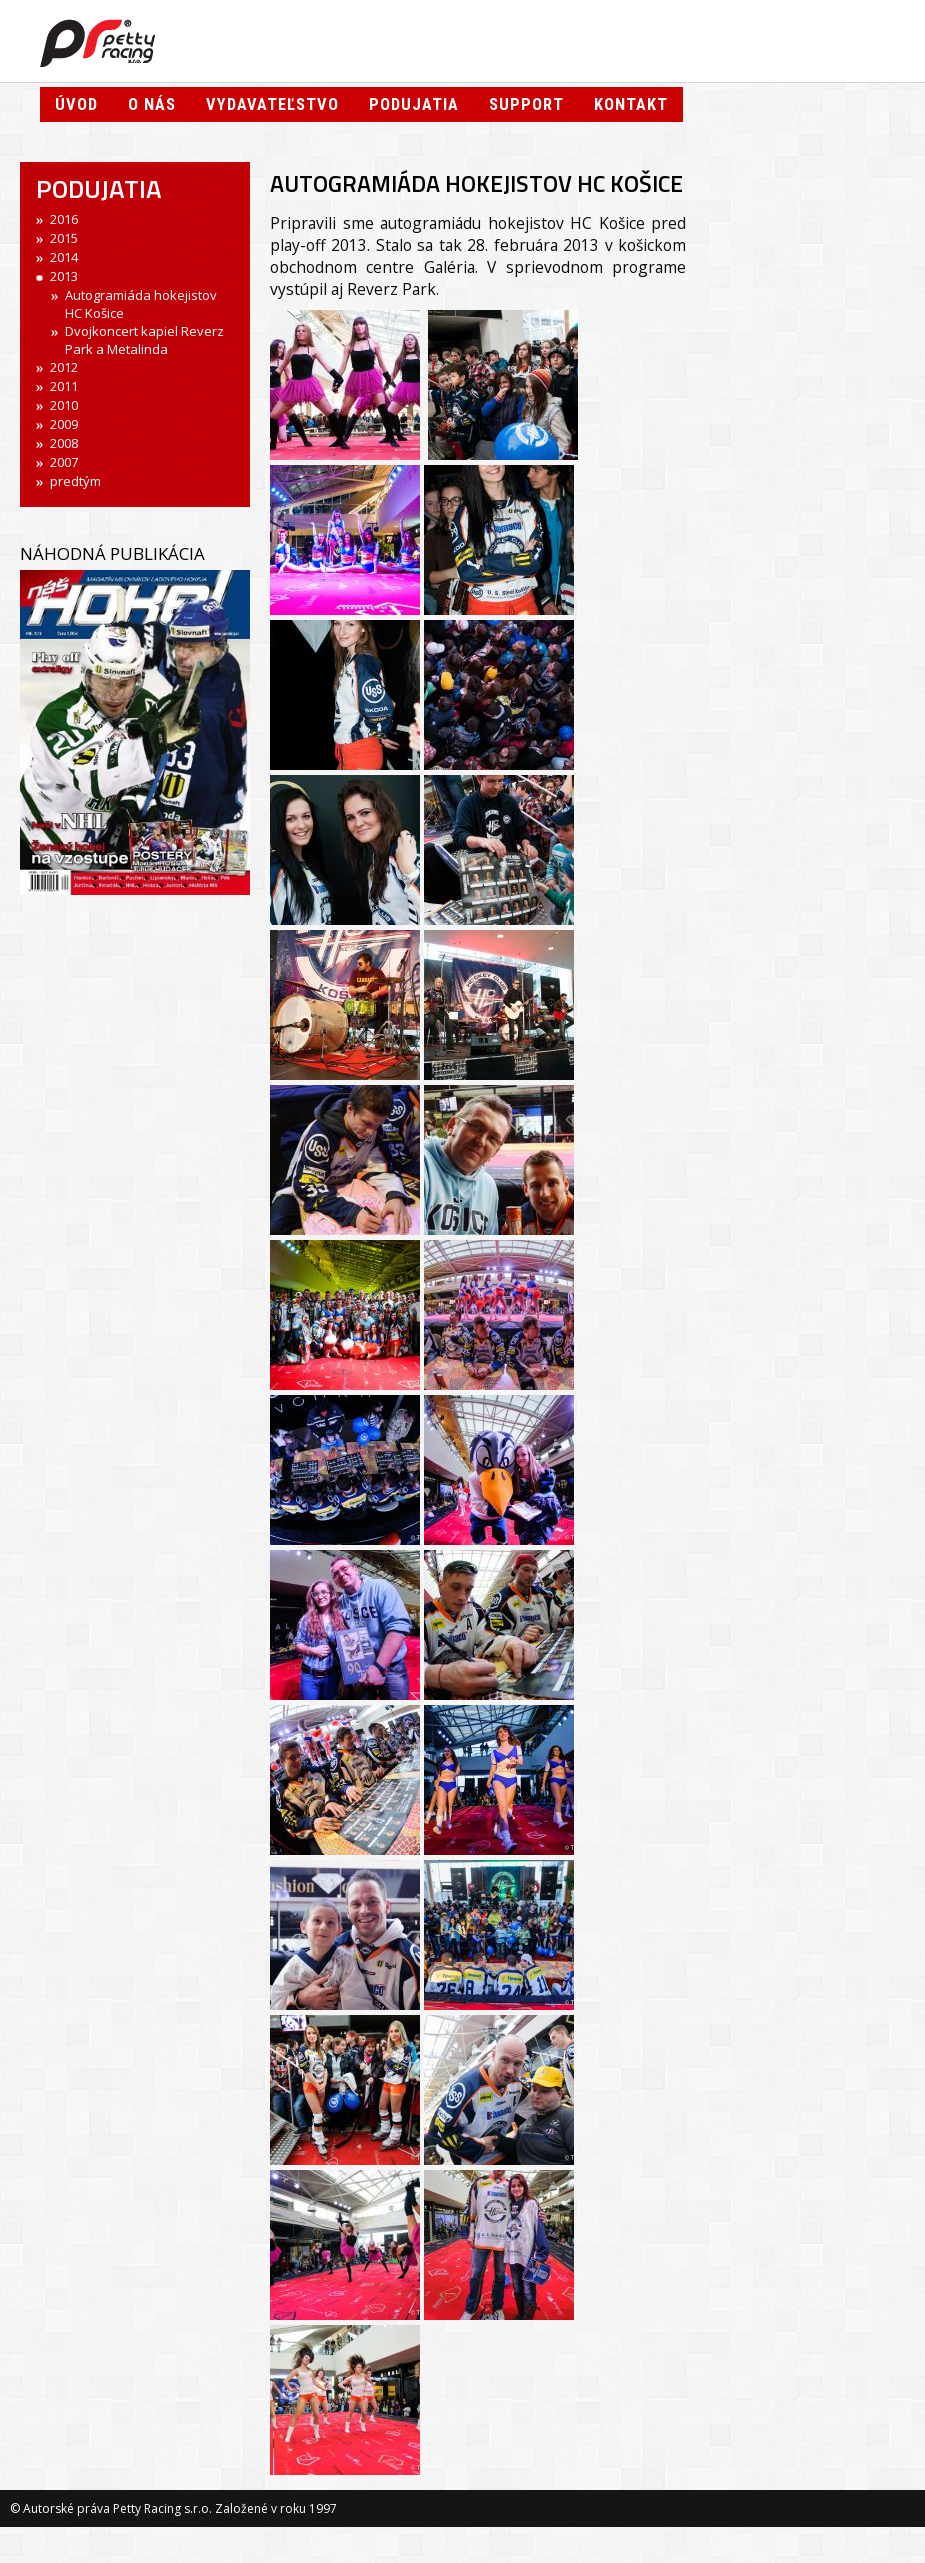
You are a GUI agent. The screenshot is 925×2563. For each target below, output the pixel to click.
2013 (64, 276)
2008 (64, 443)
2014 (64, 257)
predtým (75, 481)
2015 (64, 238)
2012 (64, 367)
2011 (64, 386)
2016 (64, 219)
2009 (64, 424)
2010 (64, 405)
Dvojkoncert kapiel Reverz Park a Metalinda (144, 340)
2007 (64, 462)
